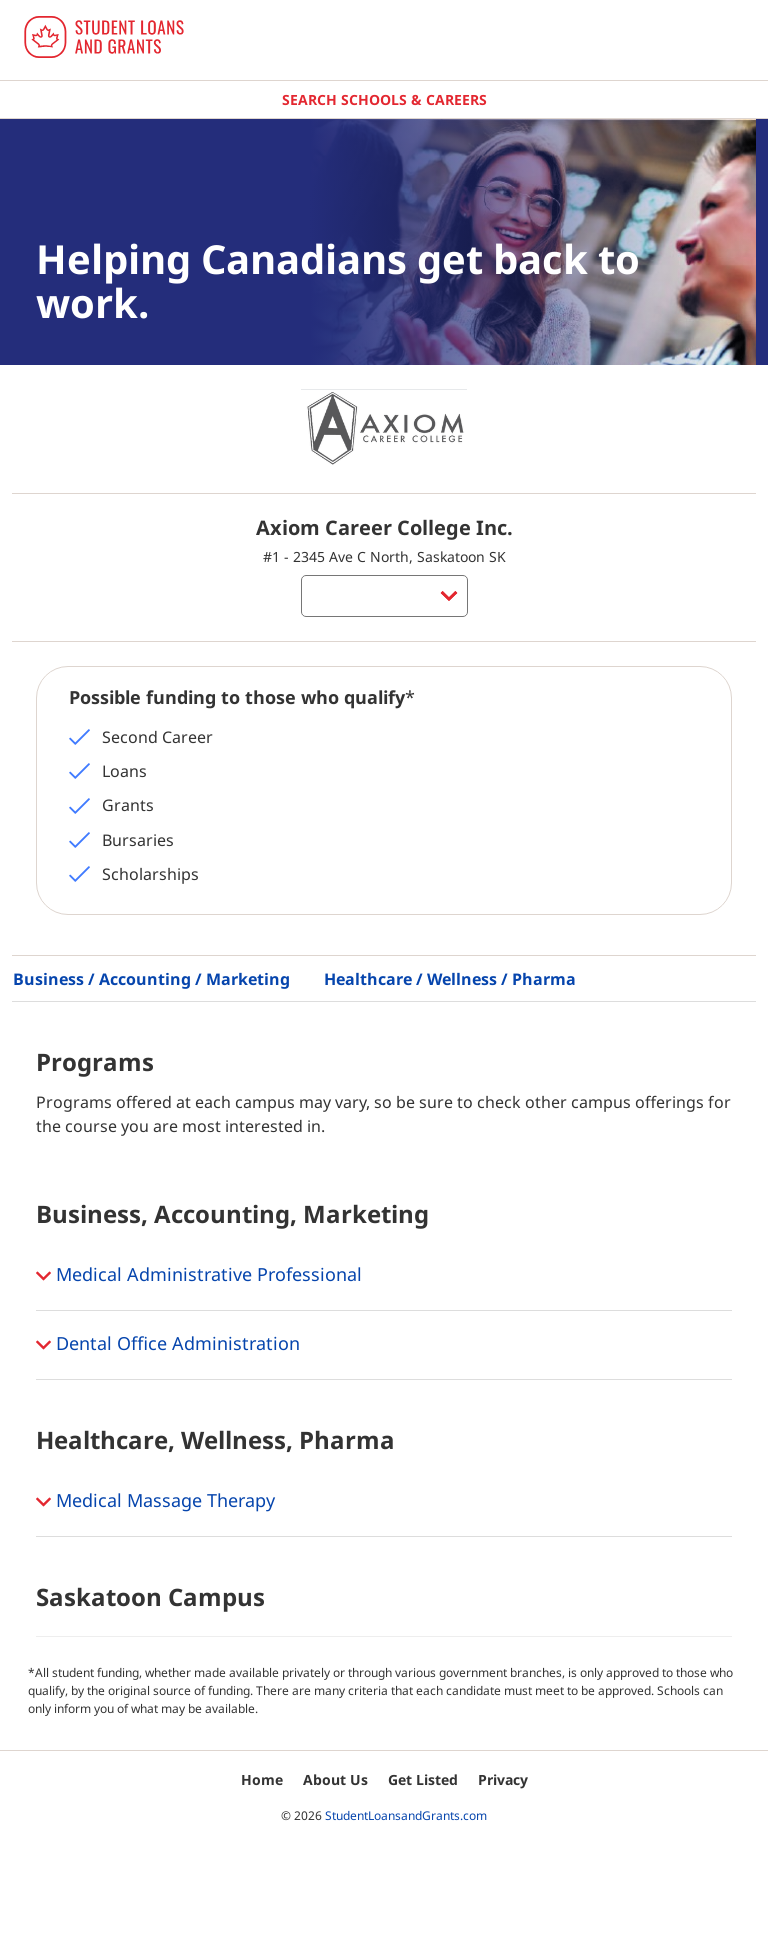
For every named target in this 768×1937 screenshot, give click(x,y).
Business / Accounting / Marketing (151, 979)
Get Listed (423, 1779)
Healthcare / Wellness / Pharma (450, 979)
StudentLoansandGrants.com (406, 1815)
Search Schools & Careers (384, 99)
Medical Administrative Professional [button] (199, 1276)
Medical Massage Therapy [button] (155, 1502)
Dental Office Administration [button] (168, 1345)
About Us (335, 1779)
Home (262, 1779)
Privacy (503, 1779)
